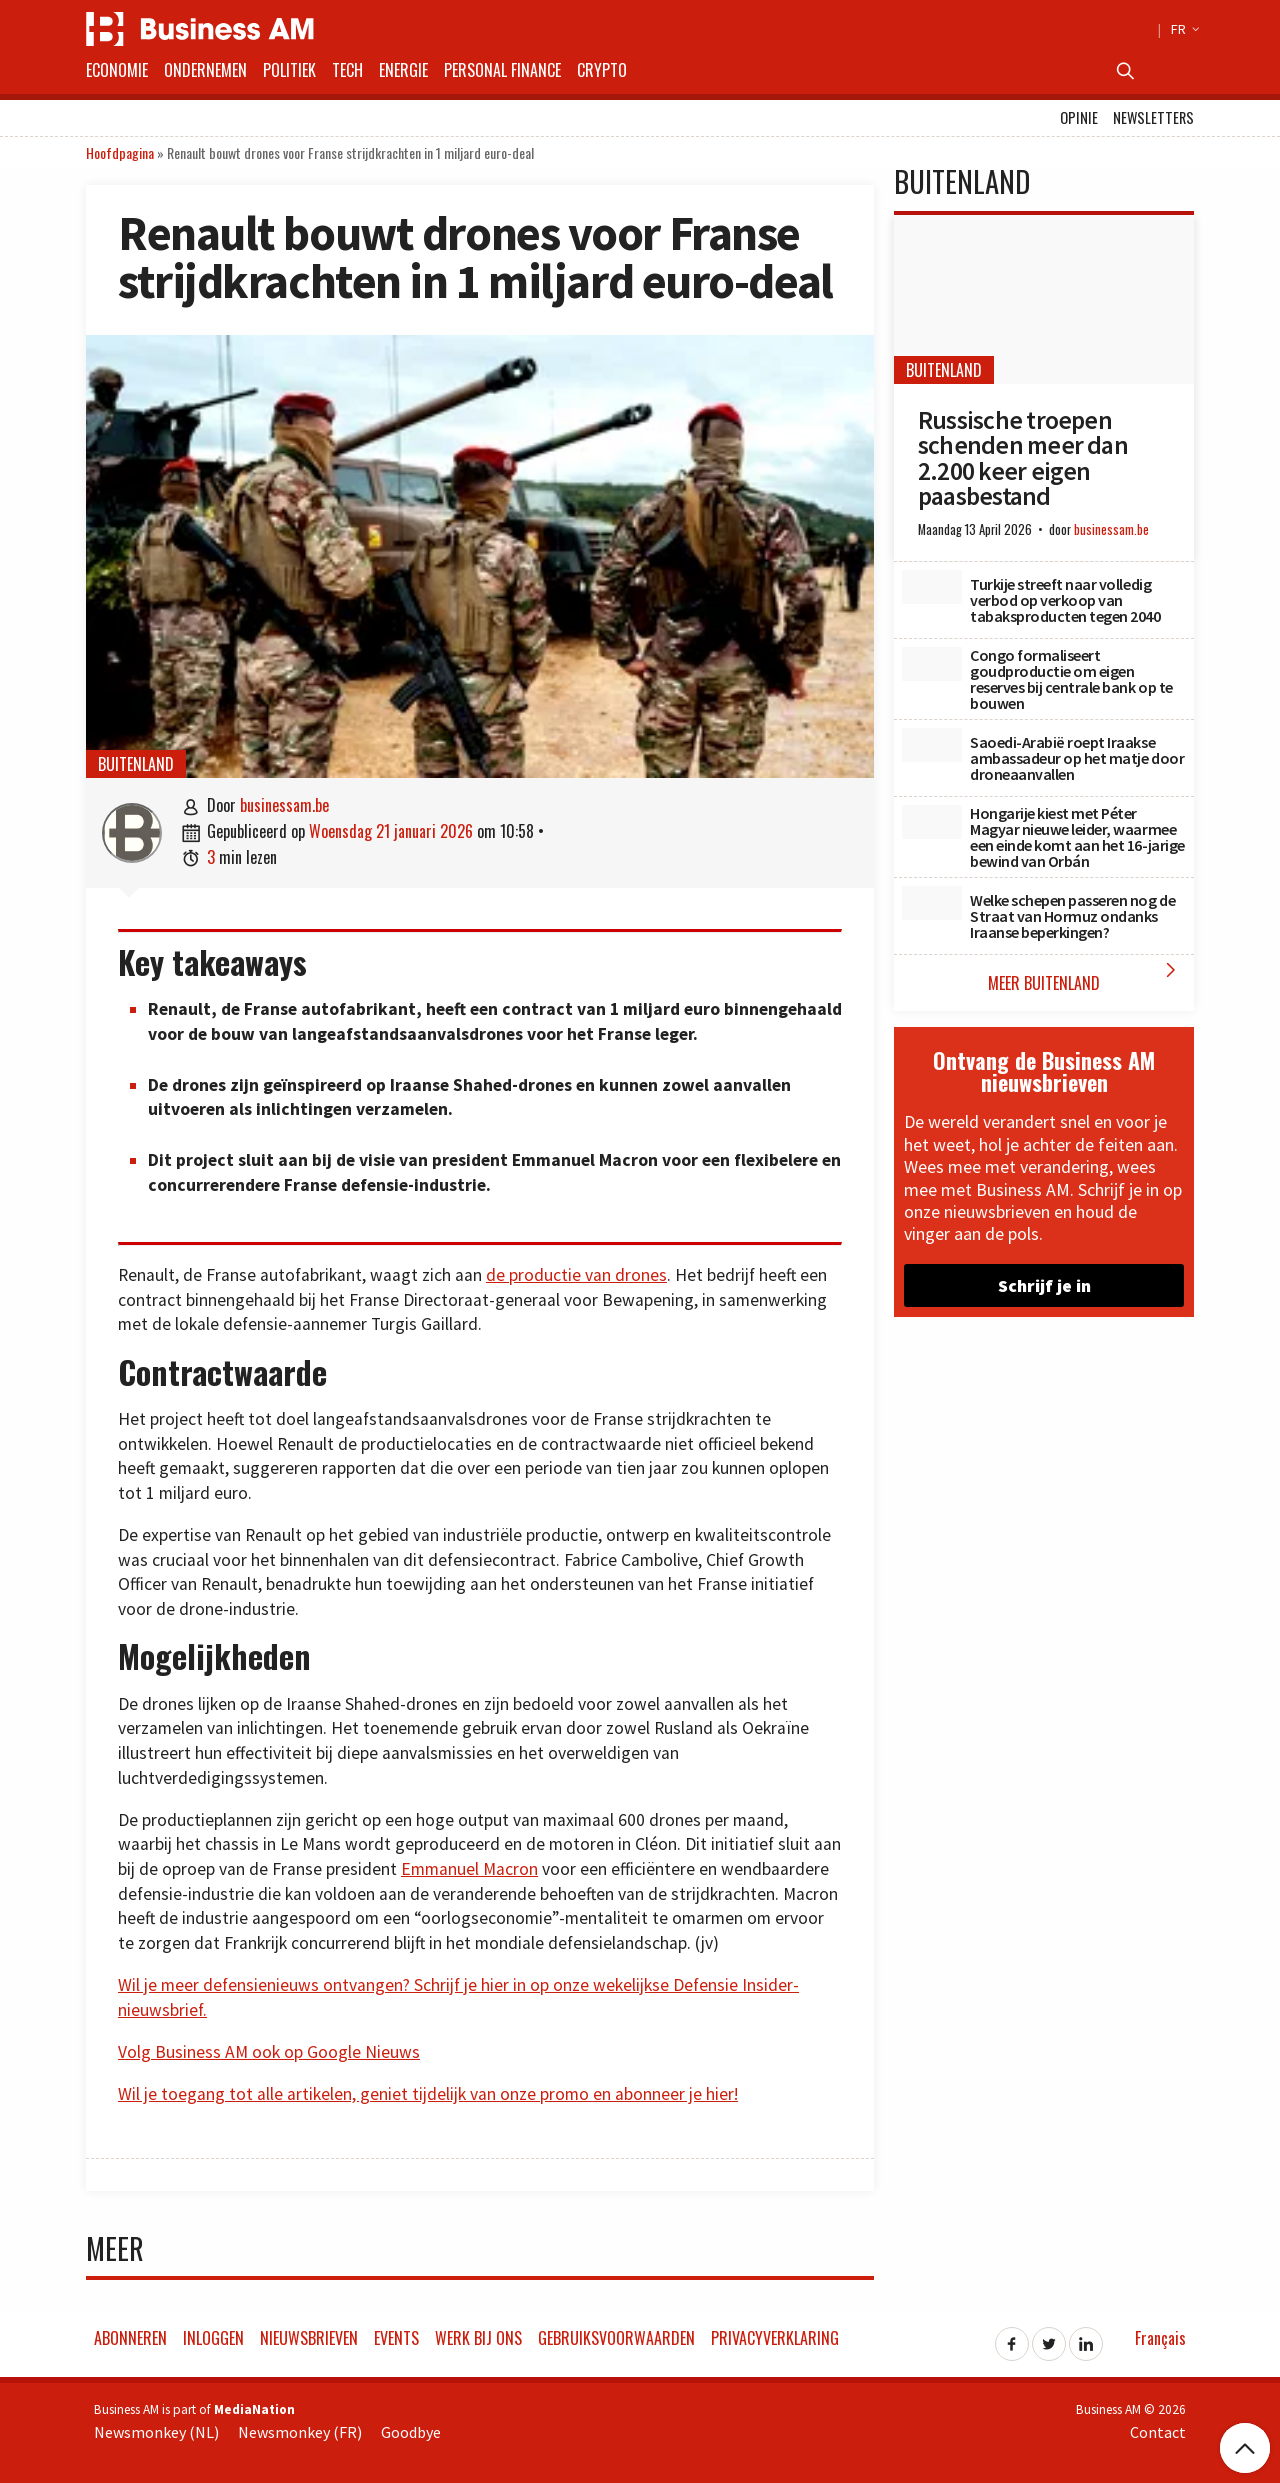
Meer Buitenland (1086, 976)
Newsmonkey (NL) (156, 2432)
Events (396, 2338)
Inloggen (213, 2338)
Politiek (289, 70)
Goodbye (411, 2432)
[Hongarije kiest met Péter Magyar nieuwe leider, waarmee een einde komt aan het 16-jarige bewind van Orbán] (932, 822)
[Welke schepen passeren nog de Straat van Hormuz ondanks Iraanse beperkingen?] (932, 903)
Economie (117, 70)
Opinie (1079, 117)
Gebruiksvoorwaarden (616, 2338)
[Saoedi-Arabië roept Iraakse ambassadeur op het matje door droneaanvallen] (932, 745)
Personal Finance (502, 70)
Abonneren (130, 2338)
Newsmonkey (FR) (300, 2432)
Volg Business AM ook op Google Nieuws (269, 2052)
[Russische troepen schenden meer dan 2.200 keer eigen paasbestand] (1044, 299)
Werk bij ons (478, 2338)
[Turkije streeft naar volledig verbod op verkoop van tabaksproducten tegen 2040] (932, 587)
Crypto (602, 70)
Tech (347, 70)
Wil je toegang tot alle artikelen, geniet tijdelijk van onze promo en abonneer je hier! (428, 2094)
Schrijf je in (1044, 1285)
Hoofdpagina (120, 152)
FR (1182, 29)
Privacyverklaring (775, 2338)
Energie (403, 70)
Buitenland (136, 764)
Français (1160, 2338)
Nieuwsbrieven (309, 2338)
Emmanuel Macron (469, 1869)
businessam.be (284, 805)
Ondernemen (205, 70)
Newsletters (1153, 117)
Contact (1158, 2432)
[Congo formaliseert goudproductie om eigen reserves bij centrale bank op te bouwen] (932, 664)
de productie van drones (576, 1275)
